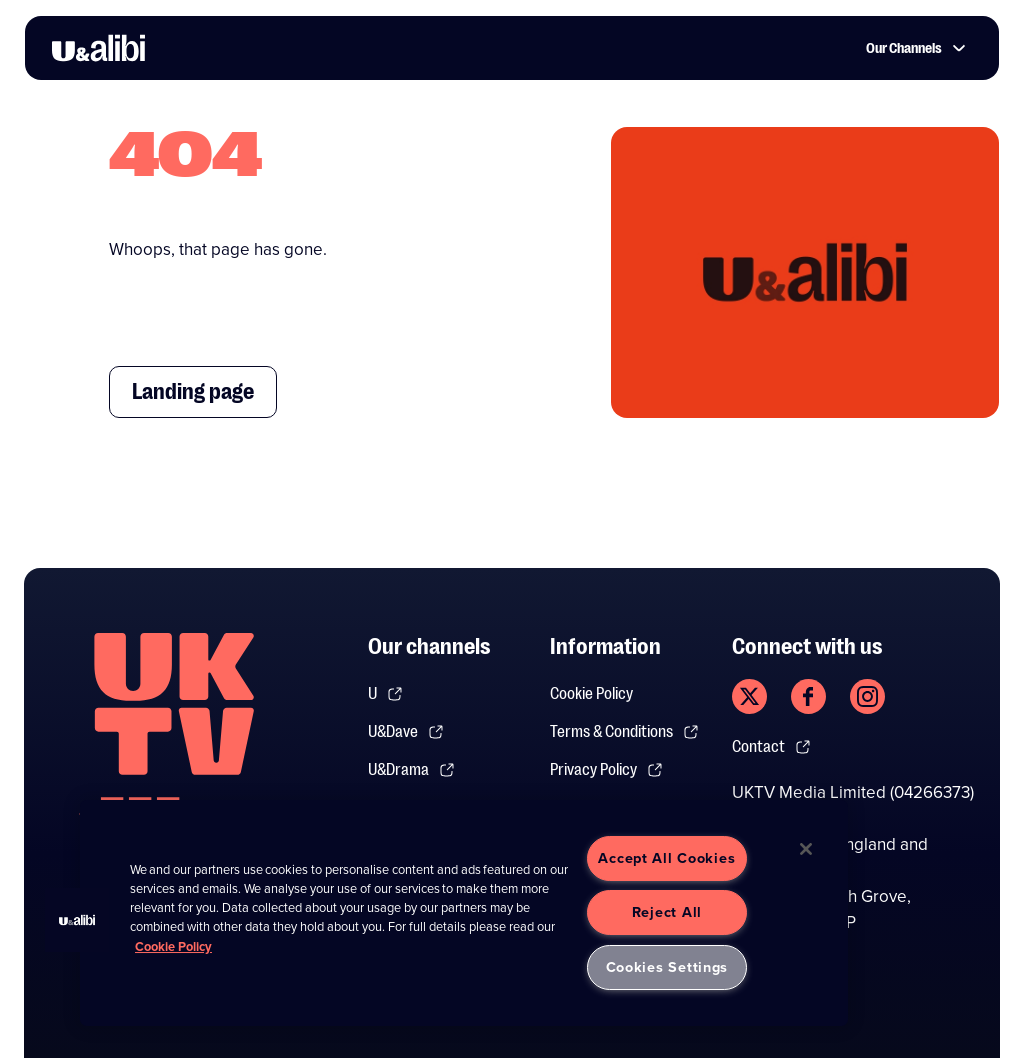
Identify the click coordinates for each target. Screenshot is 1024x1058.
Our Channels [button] (916, 48)
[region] (464, 913)
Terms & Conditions (624, 732)
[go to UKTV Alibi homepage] (98, 48)
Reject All (667, 912)
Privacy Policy (606, 770)
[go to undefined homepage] (174, 737)
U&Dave (406, 732)
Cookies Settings (667, 967)
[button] (77, 920)
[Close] (806, 849)
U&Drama (411, 770)
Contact (771, 747)
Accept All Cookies (666, 858)
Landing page (193, 391)
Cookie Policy (591, 694)
